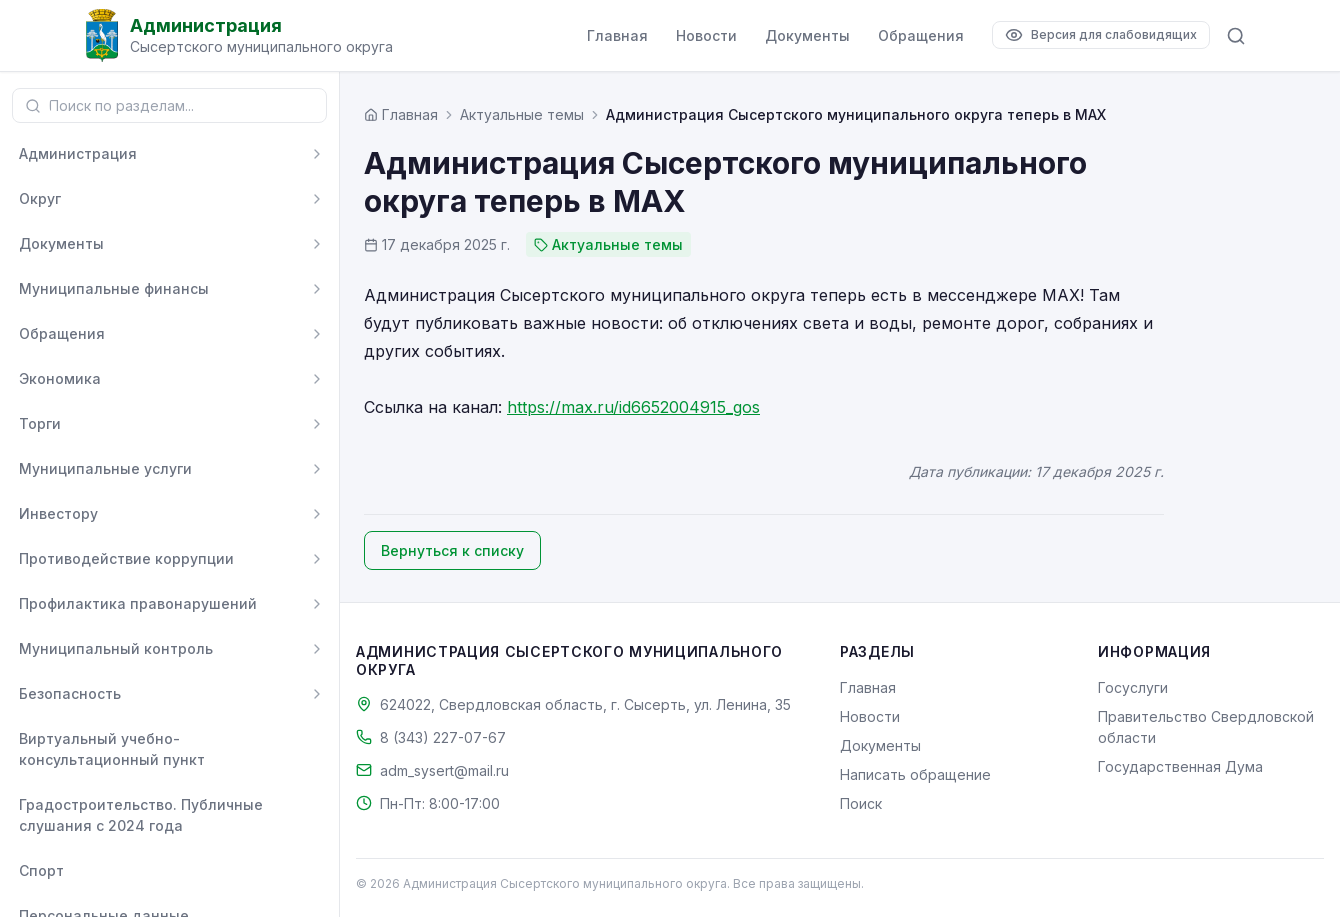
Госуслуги (1133, 687)
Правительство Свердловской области (1206, 727)
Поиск (861, 803)
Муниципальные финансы (114, 288)
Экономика (60, 378)
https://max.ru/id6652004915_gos (633, 407)
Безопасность (70, 693)
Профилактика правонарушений (138, 603)
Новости (706, 35)
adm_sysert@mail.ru (444, 770)
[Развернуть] (317, 154)
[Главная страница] (401, 114)
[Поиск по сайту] (1236, 36)
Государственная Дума (1180, 766)
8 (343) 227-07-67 (443, 737)
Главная (617, 35)
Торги (40, 423)
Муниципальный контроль (116, 648)
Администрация (78, 153)
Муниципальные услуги (105, 468)
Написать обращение (915, 774)
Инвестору (58, 513)
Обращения (921, 35)
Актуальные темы (522, 114)
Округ (40, 198)
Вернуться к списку (452, 550)
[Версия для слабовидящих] (1101, 35)
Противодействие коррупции (126, 558)
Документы (807, 35)
